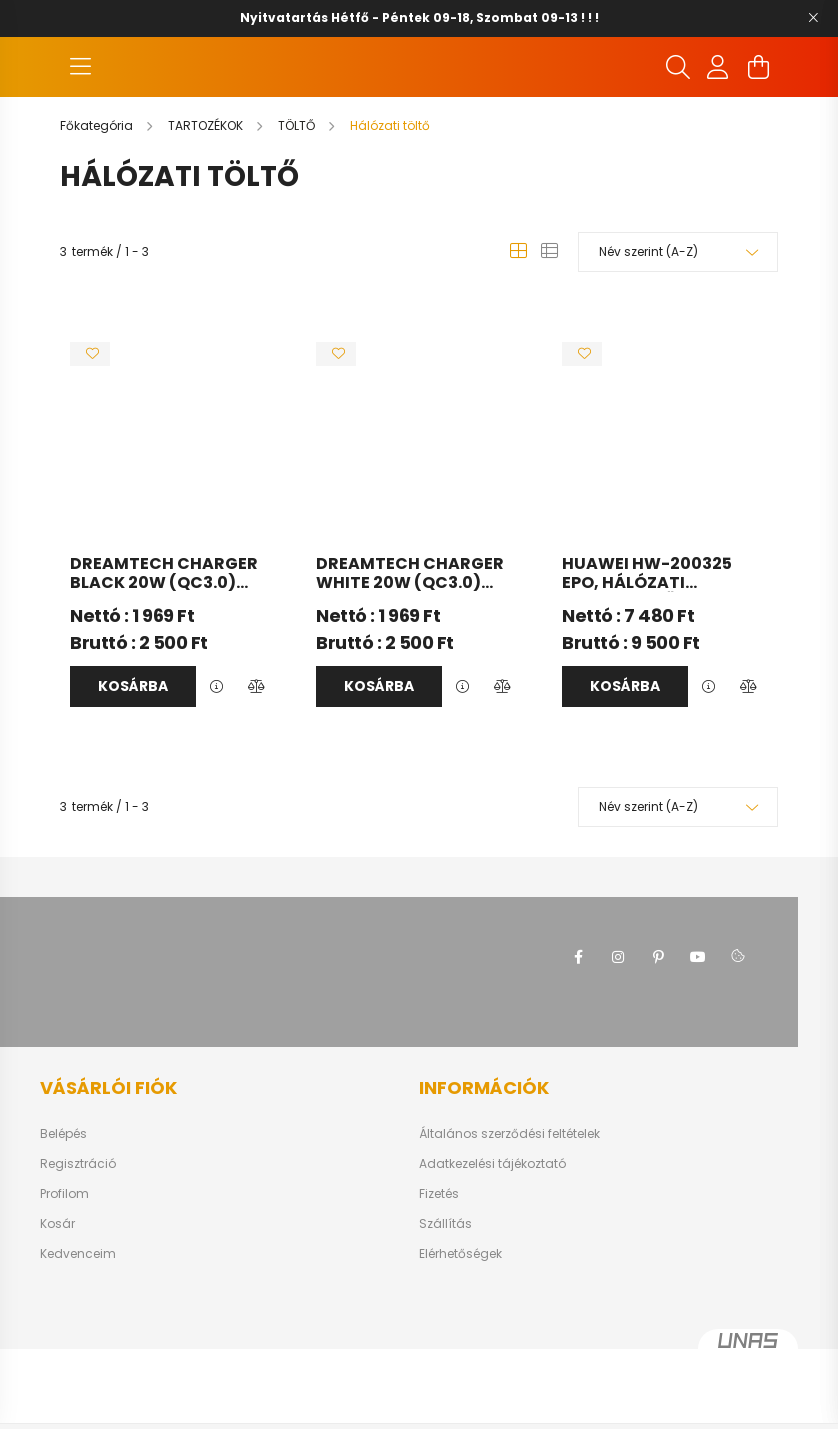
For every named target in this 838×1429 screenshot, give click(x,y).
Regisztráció (78, 1224)
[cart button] (758, 97)
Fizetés (439, 1254)
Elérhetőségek (460, 1314)
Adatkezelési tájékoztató (492, 1224)
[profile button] (718, 97)
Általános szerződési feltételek (509, 1194)
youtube (698, 1017)
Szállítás (445, 1284)
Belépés (63, 1194)
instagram (618, 1017)
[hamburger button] (80, 97)
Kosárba (133, 746)
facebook (578, 1017)
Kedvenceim (78, 1314)
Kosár (57, 1284)
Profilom (64, 1254)
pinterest (658, 1017)
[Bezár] (813, 18)
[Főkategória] (98, 185)
